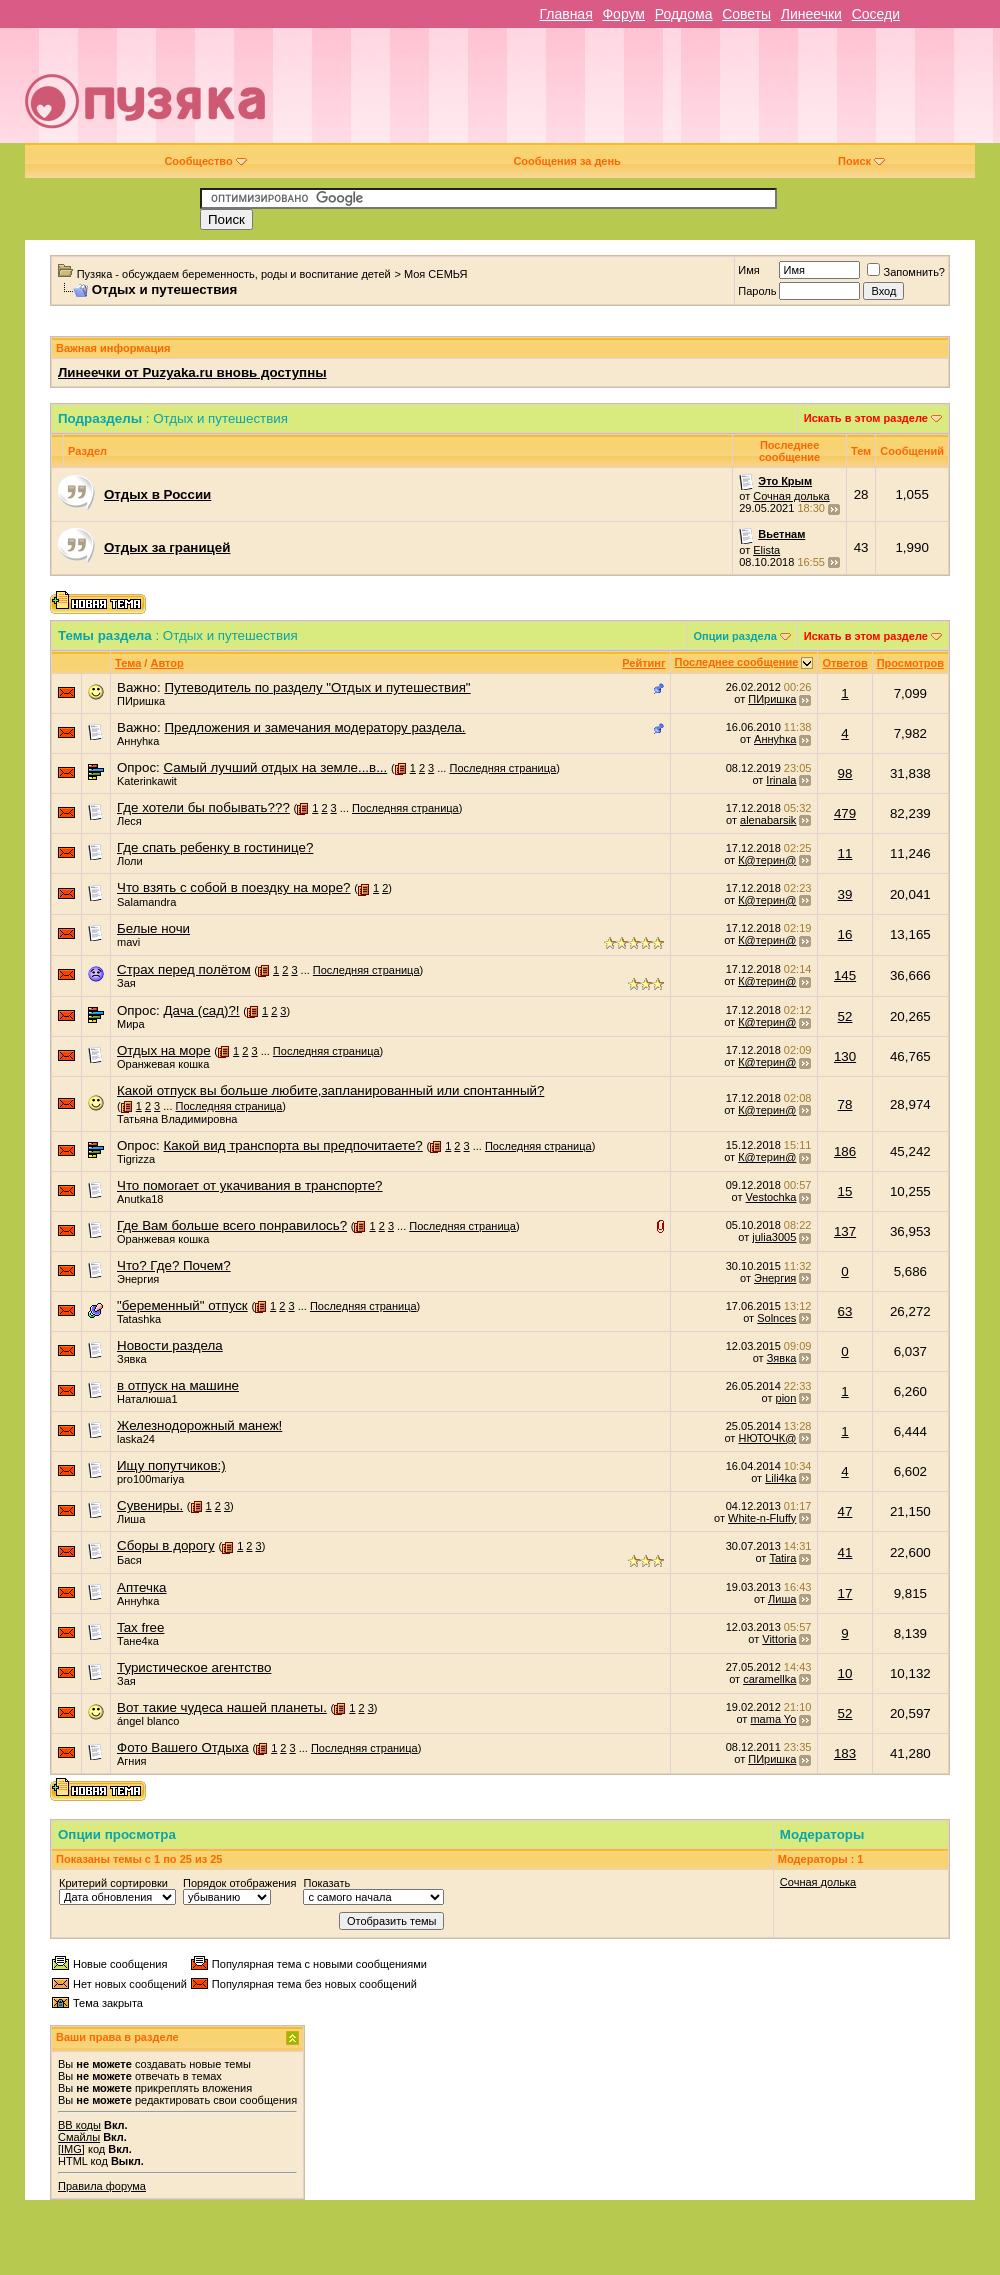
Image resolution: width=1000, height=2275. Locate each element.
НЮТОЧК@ (767, 1438)
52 (845, 1016)
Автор (166, 663)
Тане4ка (138, 1641)
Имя (748, 270)
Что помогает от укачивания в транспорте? (249, 1185)
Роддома (684, 14)
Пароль (757, 291)
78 (845, 1104)
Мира (131, 1024)
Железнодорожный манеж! (199, 1425)
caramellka (769, 1679)
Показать (326, 1883)
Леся (129, 821)
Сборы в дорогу (166, 1545)
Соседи (876, 14)
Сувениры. (150, 1505)
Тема (128, 663)
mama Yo (773, 1719)
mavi (128, 942)
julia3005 (774, 1237)
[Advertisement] (686, 93)
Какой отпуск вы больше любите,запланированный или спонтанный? (330, 1090)
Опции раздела (735, 636)
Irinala (781, 780)
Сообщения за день (566, 161)
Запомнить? (906, 272)
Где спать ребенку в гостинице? (215, 847)
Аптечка (142, 1587)
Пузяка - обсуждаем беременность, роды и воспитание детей (234, 274)
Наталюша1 (147, 1399)
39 (845, 894)
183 (845, 1753)
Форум (623, 14)
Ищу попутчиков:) (171, 1465)
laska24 (136, 1439)
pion (786, 1398)
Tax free (140, 1627)
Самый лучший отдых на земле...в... (275, 767)
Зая (126, 983)
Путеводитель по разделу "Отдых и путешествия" (317, 687)
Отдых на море (164, 1050)
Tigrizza (136, 1159)
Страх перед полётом (184, 969)
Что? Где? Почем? (174, 1265)
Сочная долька (791, 496)
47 (845, 1511)
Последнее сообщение (737, 662)
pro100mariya (150, 1479)
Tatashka (139, 1319)
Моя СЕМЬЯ (436, 274)
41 (845, 1552)
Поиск (861, 161)
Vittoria (779, 1639)
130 (845, 1056)
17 (845, 1593)
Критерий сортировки (113, 1883)
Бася (129, 1560)
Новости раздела (170, 1345)
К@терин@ (767, 860)
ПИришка (141, 701)
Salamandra (146, 902)
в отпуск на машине (178, 1385)
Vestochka (771, 1197)
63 (845, 1311)
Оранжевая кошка (163, 1064)
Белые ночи (153, 928)
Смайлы (79, 2137)
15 (845, 1191)
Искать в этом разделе (866, 418)
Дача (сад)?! (201, 1010)
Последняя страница (502, 768)
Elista (766, 550)
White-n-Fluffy (762, 1518)
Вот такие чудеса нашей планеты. (222, 1707)
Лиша (131, 1519)
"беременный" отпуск (182, 1305)
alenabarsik (768, 820)
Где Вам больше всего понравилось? (232, 1225)
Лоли (130, 861)
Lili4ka (780, 1478)
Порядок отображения (239, 1883)
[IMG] (71, 2149)
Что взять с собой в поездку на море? (234, 887)
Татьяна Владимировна (177, 1119)
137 (845, 1231)
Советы (746, 14)
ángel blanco (148, 1721)
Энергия (138, 1279)
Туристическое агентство (194, 1667)
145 (845, 975)
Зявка (132, 1359)
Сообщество (205, 161)
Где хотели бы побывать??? (203, 807)
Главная (565, 14)
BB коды (79, 2125)
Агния (132, 1761)
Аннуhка (138, 741)
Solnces (776, 1318)
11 (845, 853)
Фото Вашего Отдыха (183, 1747)
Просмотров (910, 663)
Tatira (782, 1558)
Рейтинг (643, 663)
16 (845, 934)
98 (845, 773)
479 (845, 813)
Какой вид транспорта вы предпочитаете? (292, 1145)
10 (845, 1673)
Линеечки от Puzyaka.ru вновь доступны (192, 372)
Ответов (844, 663)
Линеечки (811, 14)
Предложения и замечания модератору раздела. (314, 727)
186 (845, 1151)
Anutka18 (140, 1199)
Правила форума (102, 2186)
